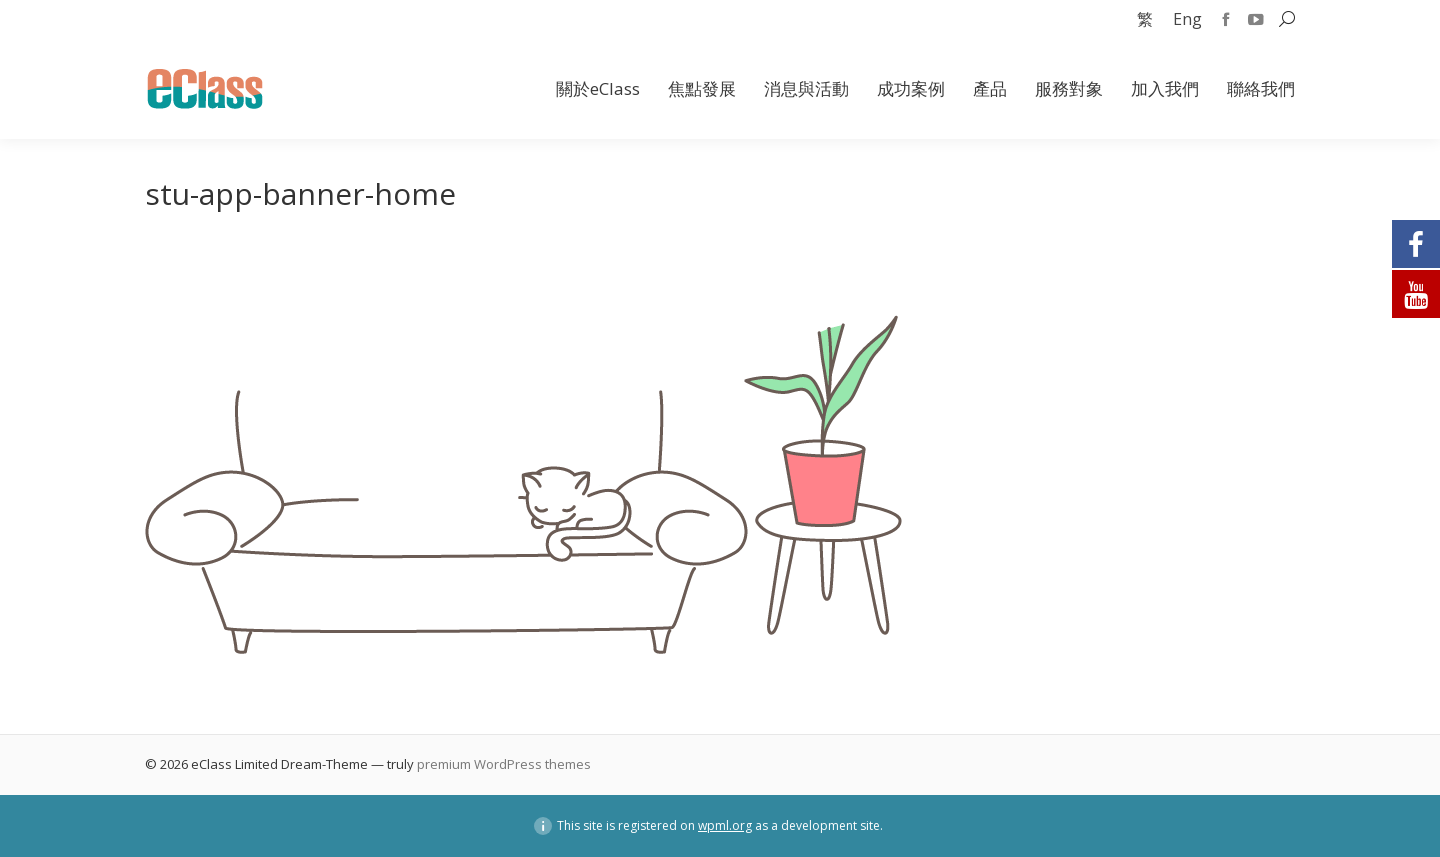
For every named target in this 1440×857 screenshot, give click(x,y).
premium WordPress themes (504, 764)
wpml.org (725, 825)
